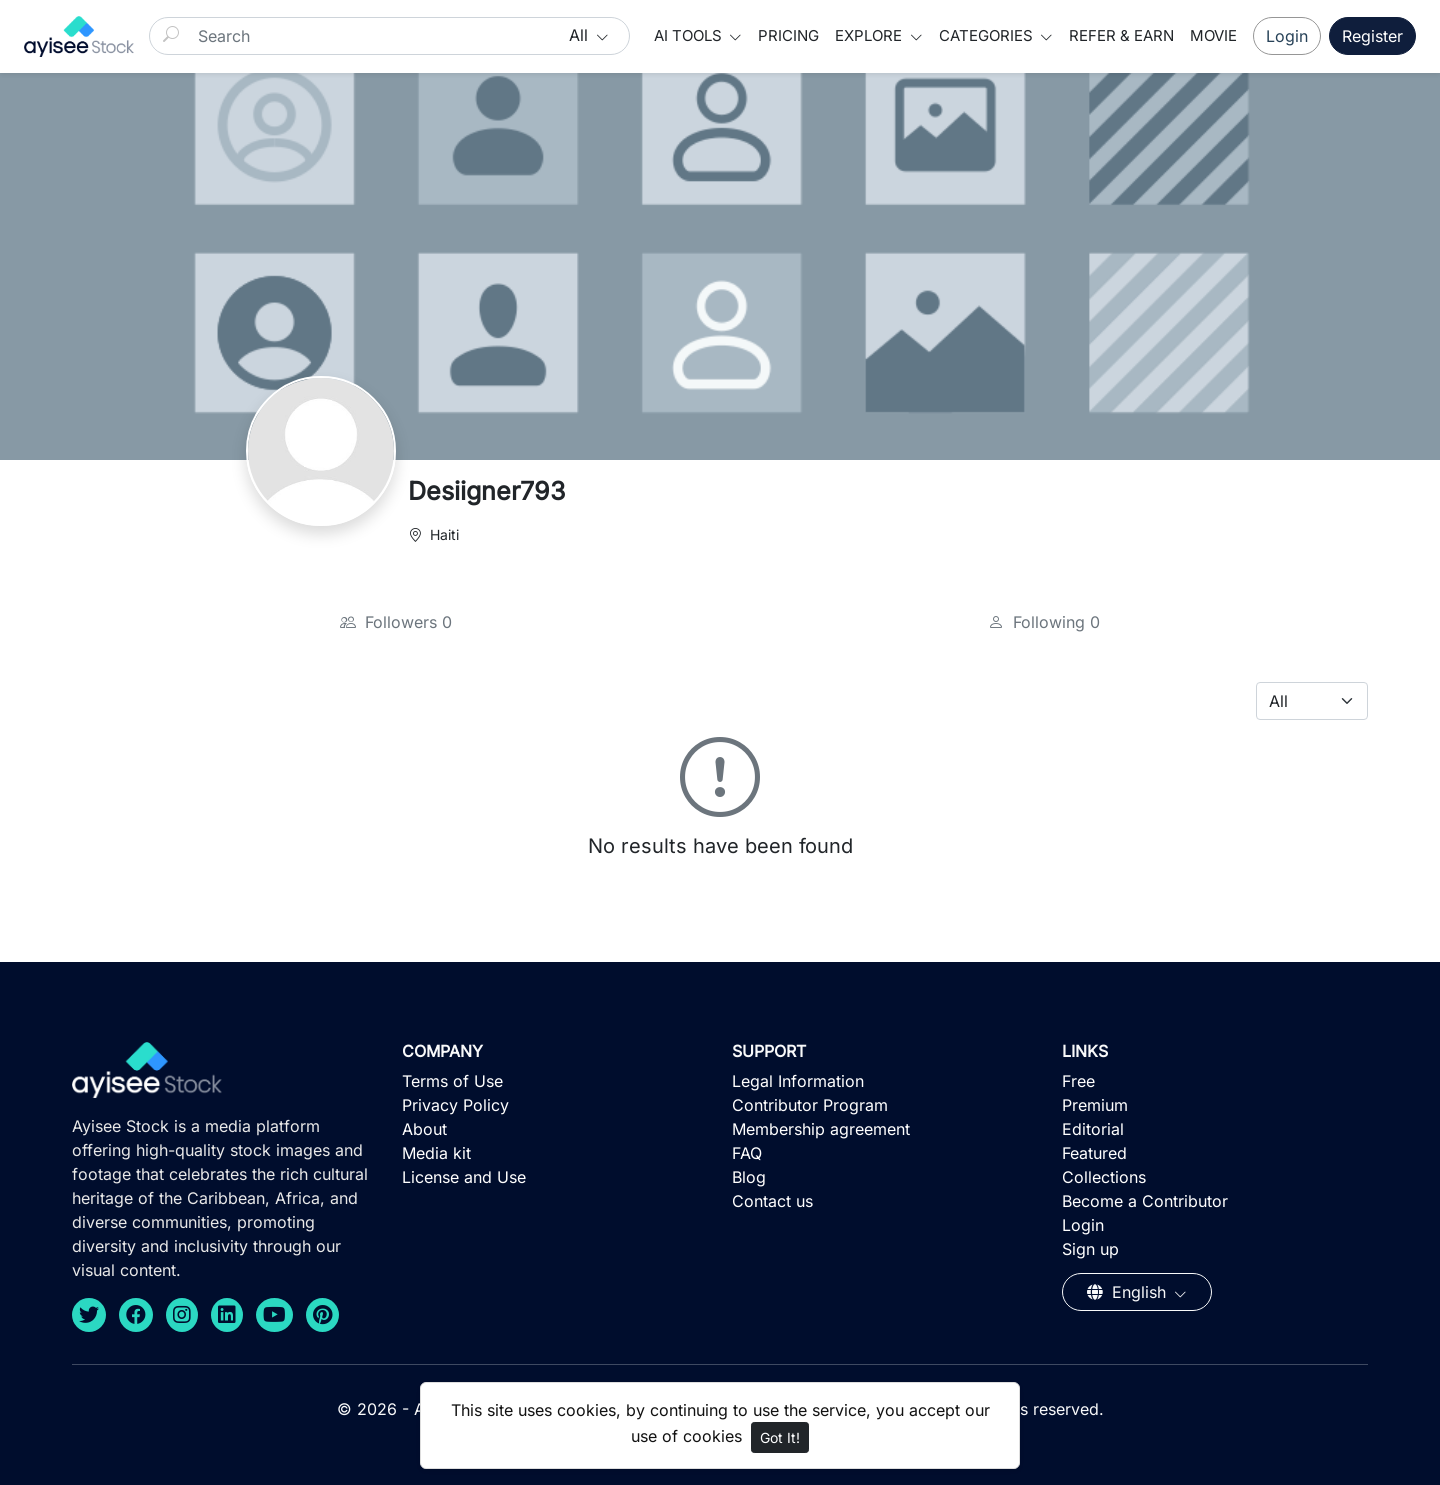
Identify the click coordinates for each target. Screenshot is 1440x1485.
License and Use (464, 1177)
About (424, 1129)
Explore (870, 35)
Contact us (772, 1201)
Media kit (436, 1153)
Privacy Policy (455, 1105)
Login (1287, 36)
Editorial (1093, 1129)
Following (1044, 622)
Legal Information (798, 1081)
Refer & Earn (1121, 35)
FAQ (747, 1153)
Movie (1213, 35)
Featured (1094, 1153)
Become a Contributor (1145, 1201)
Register (1372, 36)
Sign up (1090, 1249)
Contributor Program (810, 1105)
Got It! (780, 1437)
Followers (396, 622)
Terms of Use (452, 1081)
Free (1078, 1081)
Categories (988, 35)
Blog (749, 1177)
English (1129, 1292)
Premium (1095, 1105)
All (581, 35)
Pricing (788, 35)
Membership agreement (821, 1129)
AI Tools (690, 35)
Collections (1104, 1177)
